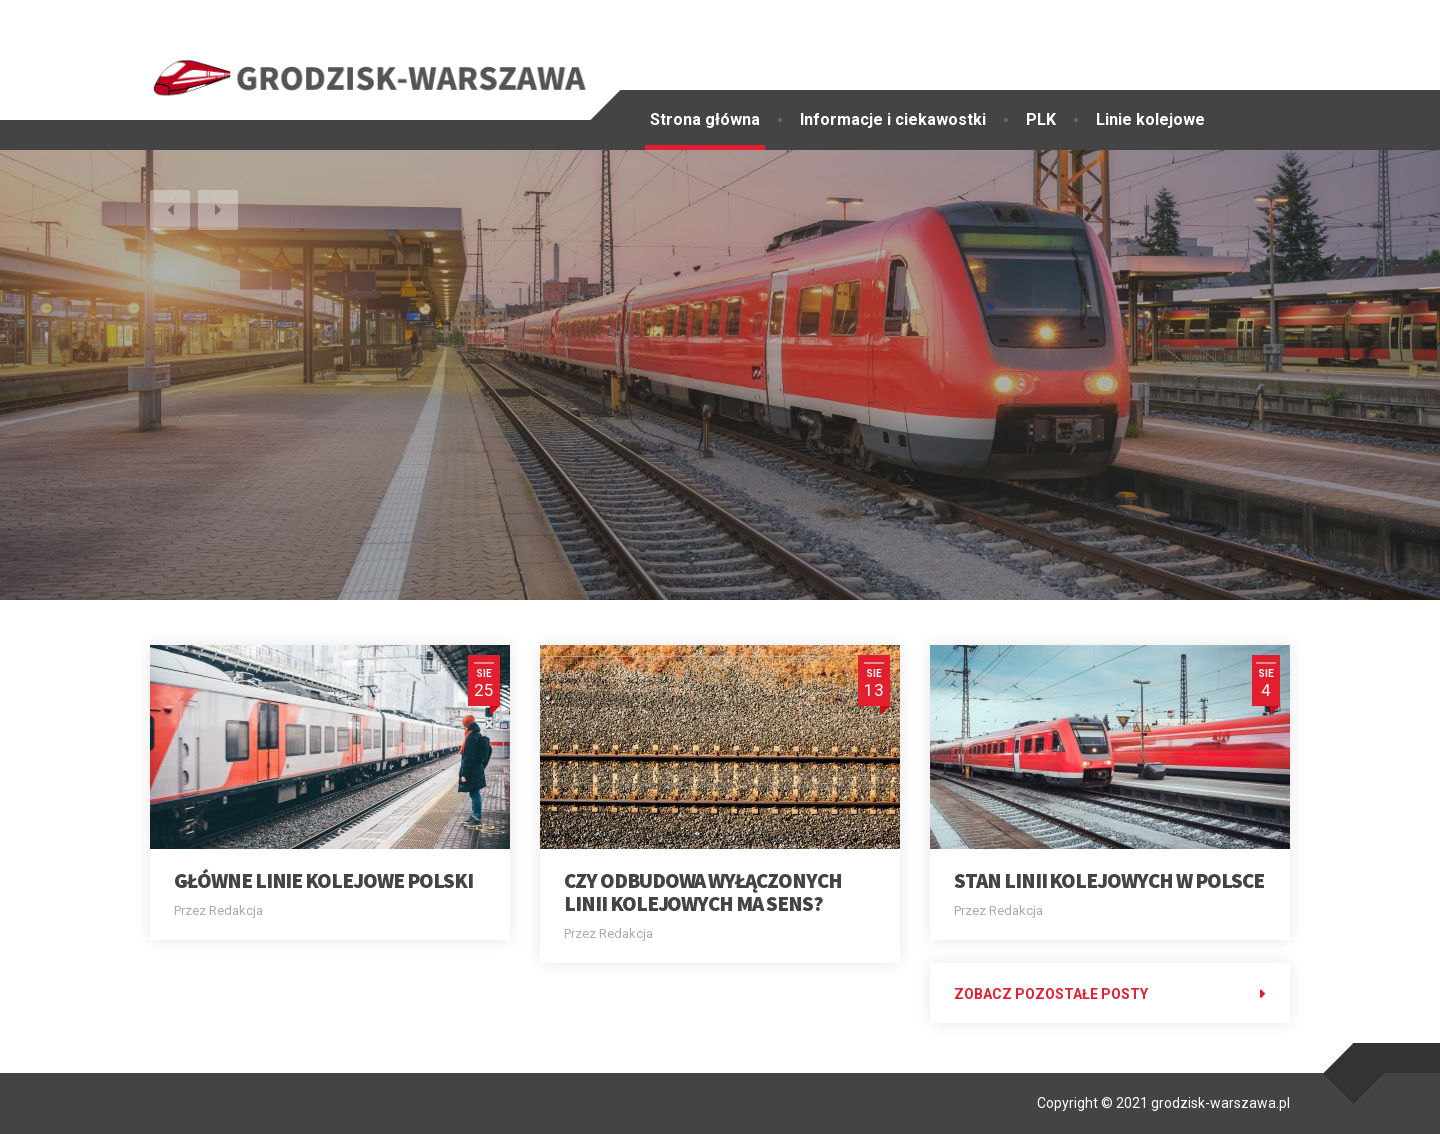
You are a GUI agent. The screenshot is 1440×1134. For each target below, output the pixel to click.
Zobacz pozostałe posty (1051, 994)
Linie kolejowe (1150, 119)
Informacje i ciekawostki (893, 119)
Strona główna (705, 119)
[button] (170, 210)
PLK (1041, 119)
